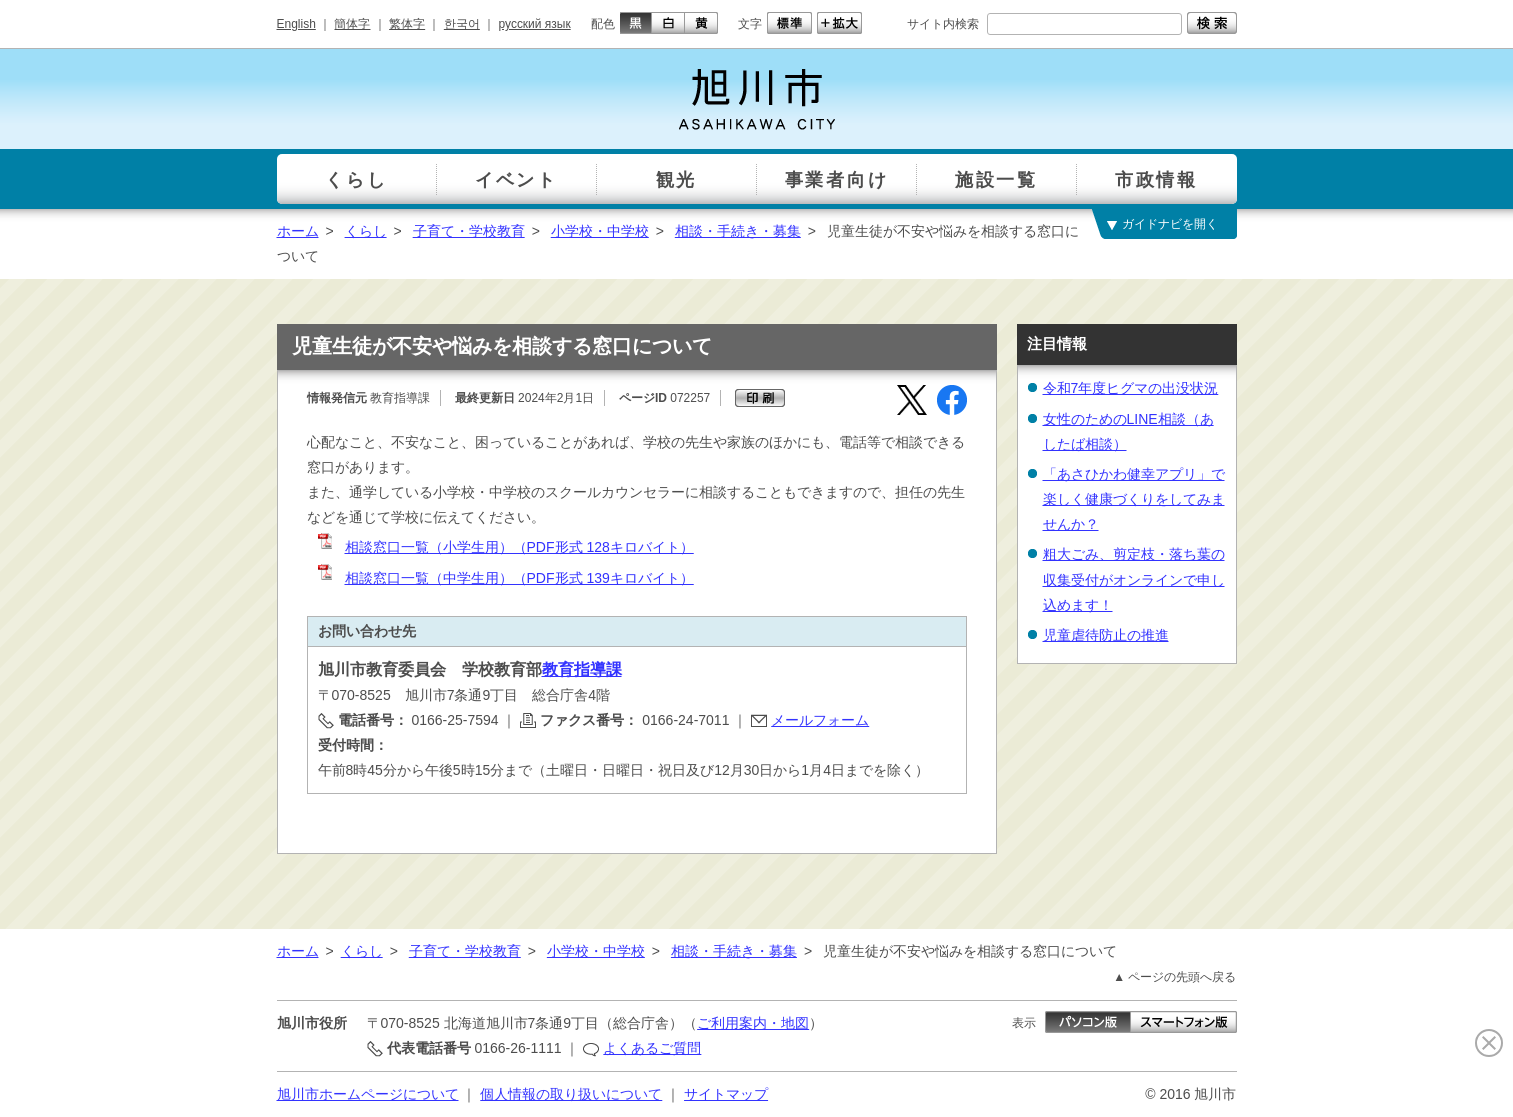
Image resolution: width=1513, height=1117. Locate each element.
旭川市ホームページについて (368, 1094)
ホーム (298, 231)
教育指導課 (582, 669)
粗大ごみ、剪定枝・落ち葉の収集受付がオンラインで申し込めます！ (1134, 579)
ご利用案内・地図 (753, 1023)
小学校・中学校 (600, 231)
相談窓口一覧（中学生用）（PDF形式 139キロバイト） (504, 578)
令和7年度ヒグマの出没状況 (1131, 388)
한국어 (462, 24)
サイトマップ (726, 1094)
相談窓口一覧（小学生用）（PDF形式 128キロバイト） (504, 547)
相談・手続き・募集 (738, 231)
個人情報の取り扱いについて (571, 1094)
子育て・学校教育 (469, 231)
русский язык (535, 24)
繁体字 (407, 24)
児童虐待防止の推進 (1106, 635)
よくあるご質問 (652, 1048)
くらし (366, 231)
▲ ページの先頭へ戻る (1174, 977)
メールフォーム (820, 720)
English (296, 24)
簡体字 (352, 24)
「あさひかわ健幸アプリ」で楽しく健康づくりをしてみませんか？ (1134, 499)
